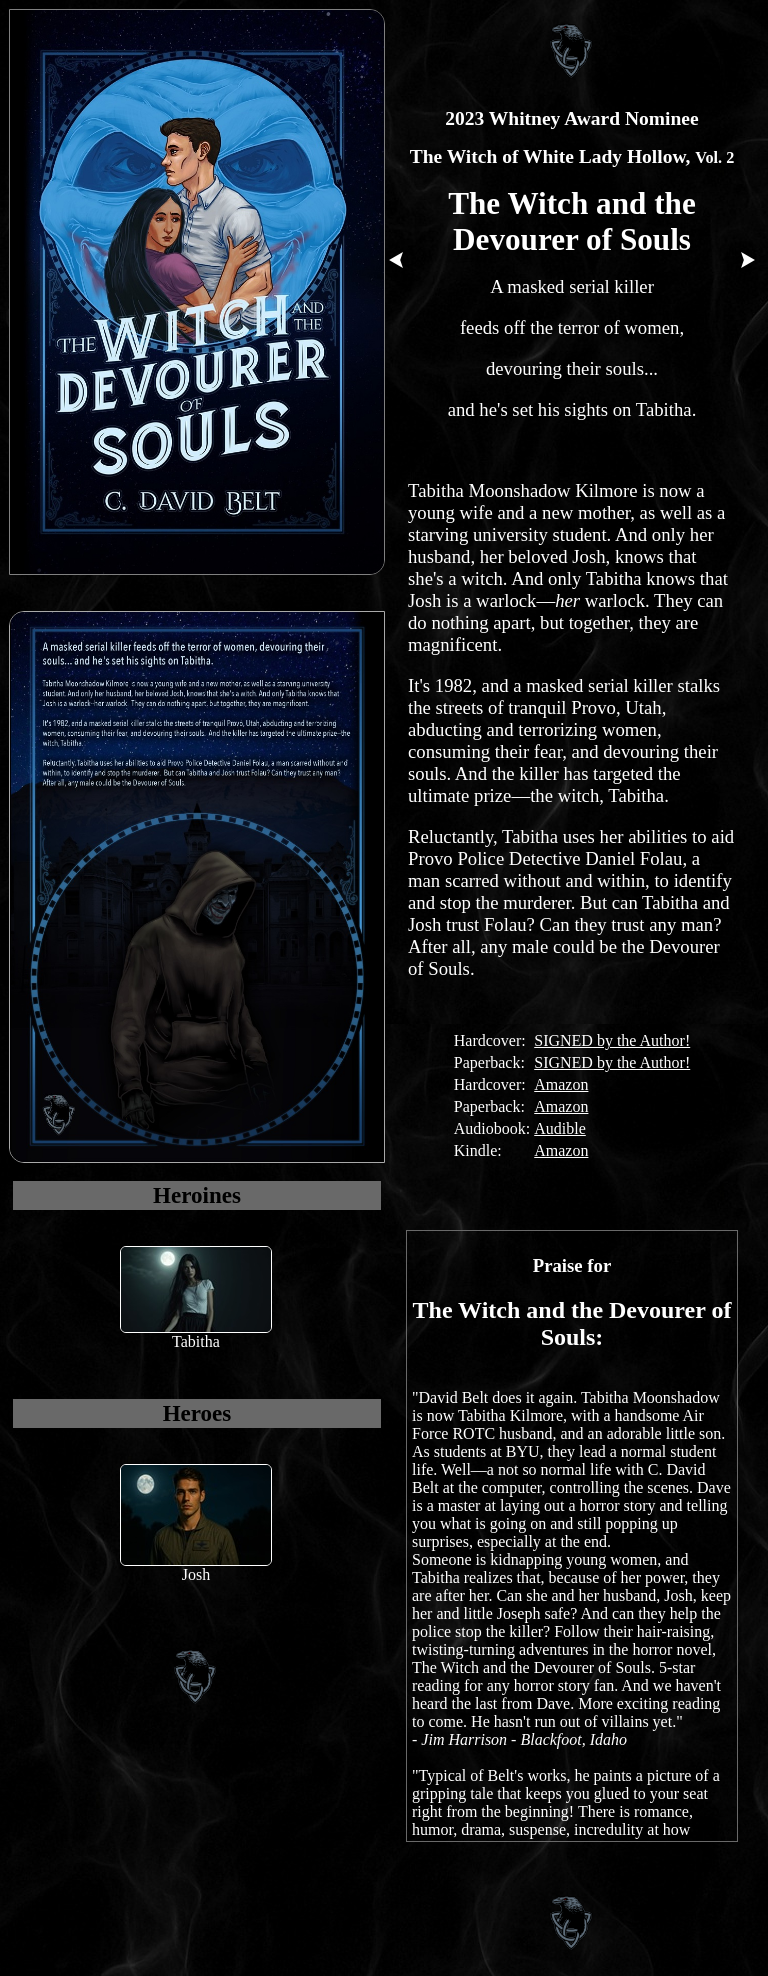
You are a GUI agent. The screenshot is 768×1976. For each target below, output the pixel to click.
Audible (560, 1128)
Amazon (561, 1084)
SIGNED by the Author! (612, 1040)
